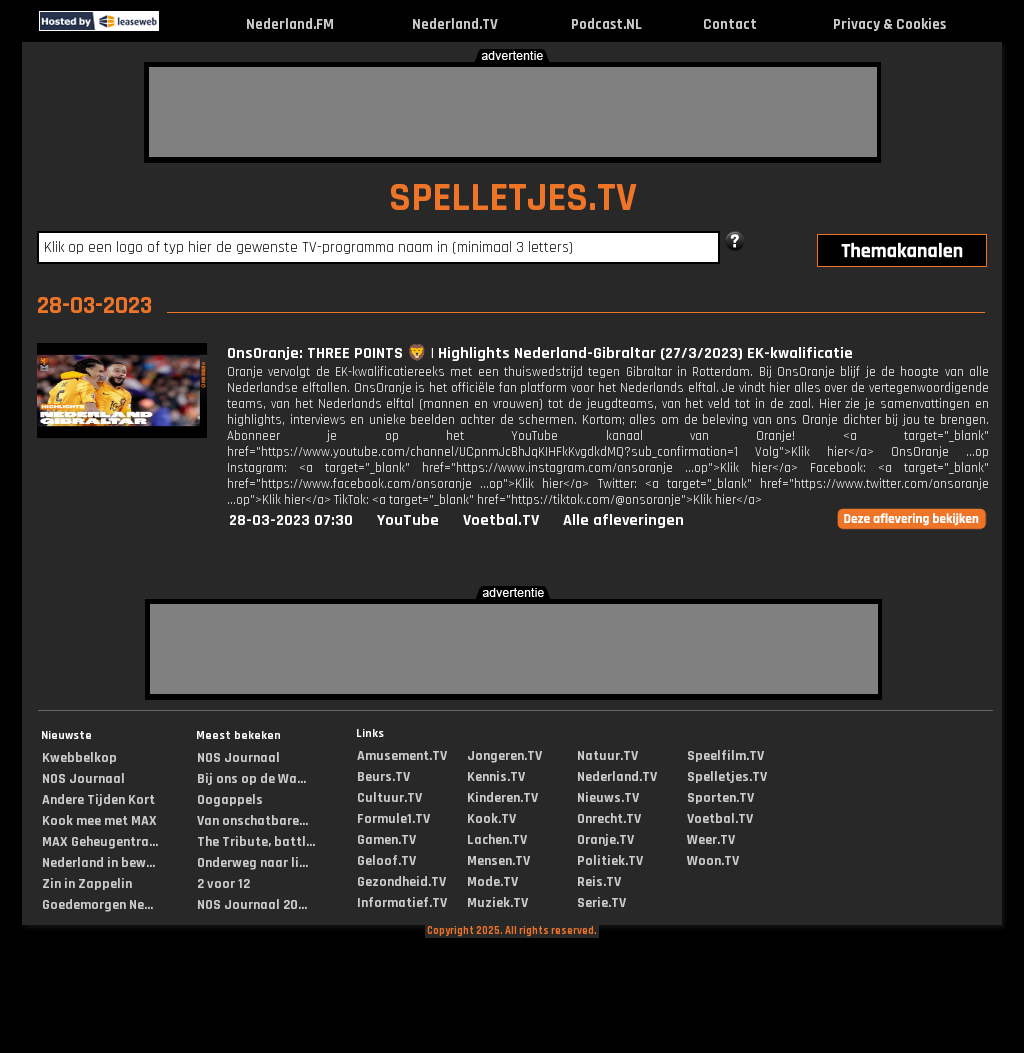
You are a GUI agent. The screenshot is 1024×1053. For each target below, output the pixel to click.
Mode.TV (492, 882)
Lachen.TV (497, 840)
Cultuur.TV (389, 798)
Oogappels (230, 800)
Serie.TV (601, 903)
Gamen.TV (386, 840)
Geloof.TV (386, 861)
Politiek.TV (610, 861)
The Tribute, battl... (256, 842)
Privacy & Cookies (889, 24)
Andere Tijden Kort (98, 800)
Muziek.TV (497, 903)
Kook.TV (491, 819)
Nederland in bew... (98, 863)
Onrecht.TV (609, 819)
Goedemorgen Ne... (97, 905)
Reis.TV (599, 882)
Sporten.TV (720, 798)
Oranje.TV (605, 840)
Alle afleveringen (623, 520)
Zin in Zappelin (87, 884)
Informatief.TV (402, 903)
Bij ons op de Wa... (251, 779)
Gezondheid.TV (401, 882)
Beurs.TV (383, 777)
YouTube (408, 520)
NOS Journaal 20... (252, 905)
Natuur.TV (607, 756)
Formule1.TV (393, 819)
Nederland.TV (455, 24)
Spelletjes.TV (727, 777)
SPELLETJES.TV (513, 198)
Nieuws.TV (608, 798)
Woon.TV (713, 861)
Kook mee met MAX (99, 821)
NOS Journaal (83, 779)
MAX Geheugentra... (100, 842)
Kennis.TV (496, 777)
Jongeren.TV (504, 756)
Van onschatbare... (252, 821)
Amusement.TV (402, 756)
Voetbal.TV (501, 520)
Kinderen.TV (502, 798)
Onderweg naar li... (252, 863)
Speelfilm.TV (725, 756)
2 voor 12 (223, 884)
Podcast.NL (606, 24)
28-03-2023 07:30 (291, 520)
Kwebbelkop (79, 758)
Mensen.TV (498, 861)
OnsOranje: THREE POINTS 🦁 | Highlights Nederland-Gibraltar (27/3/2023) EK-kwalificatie (540, 353)
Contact (730, 24)
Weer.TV (711, 840)
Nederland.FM (290, 24)
